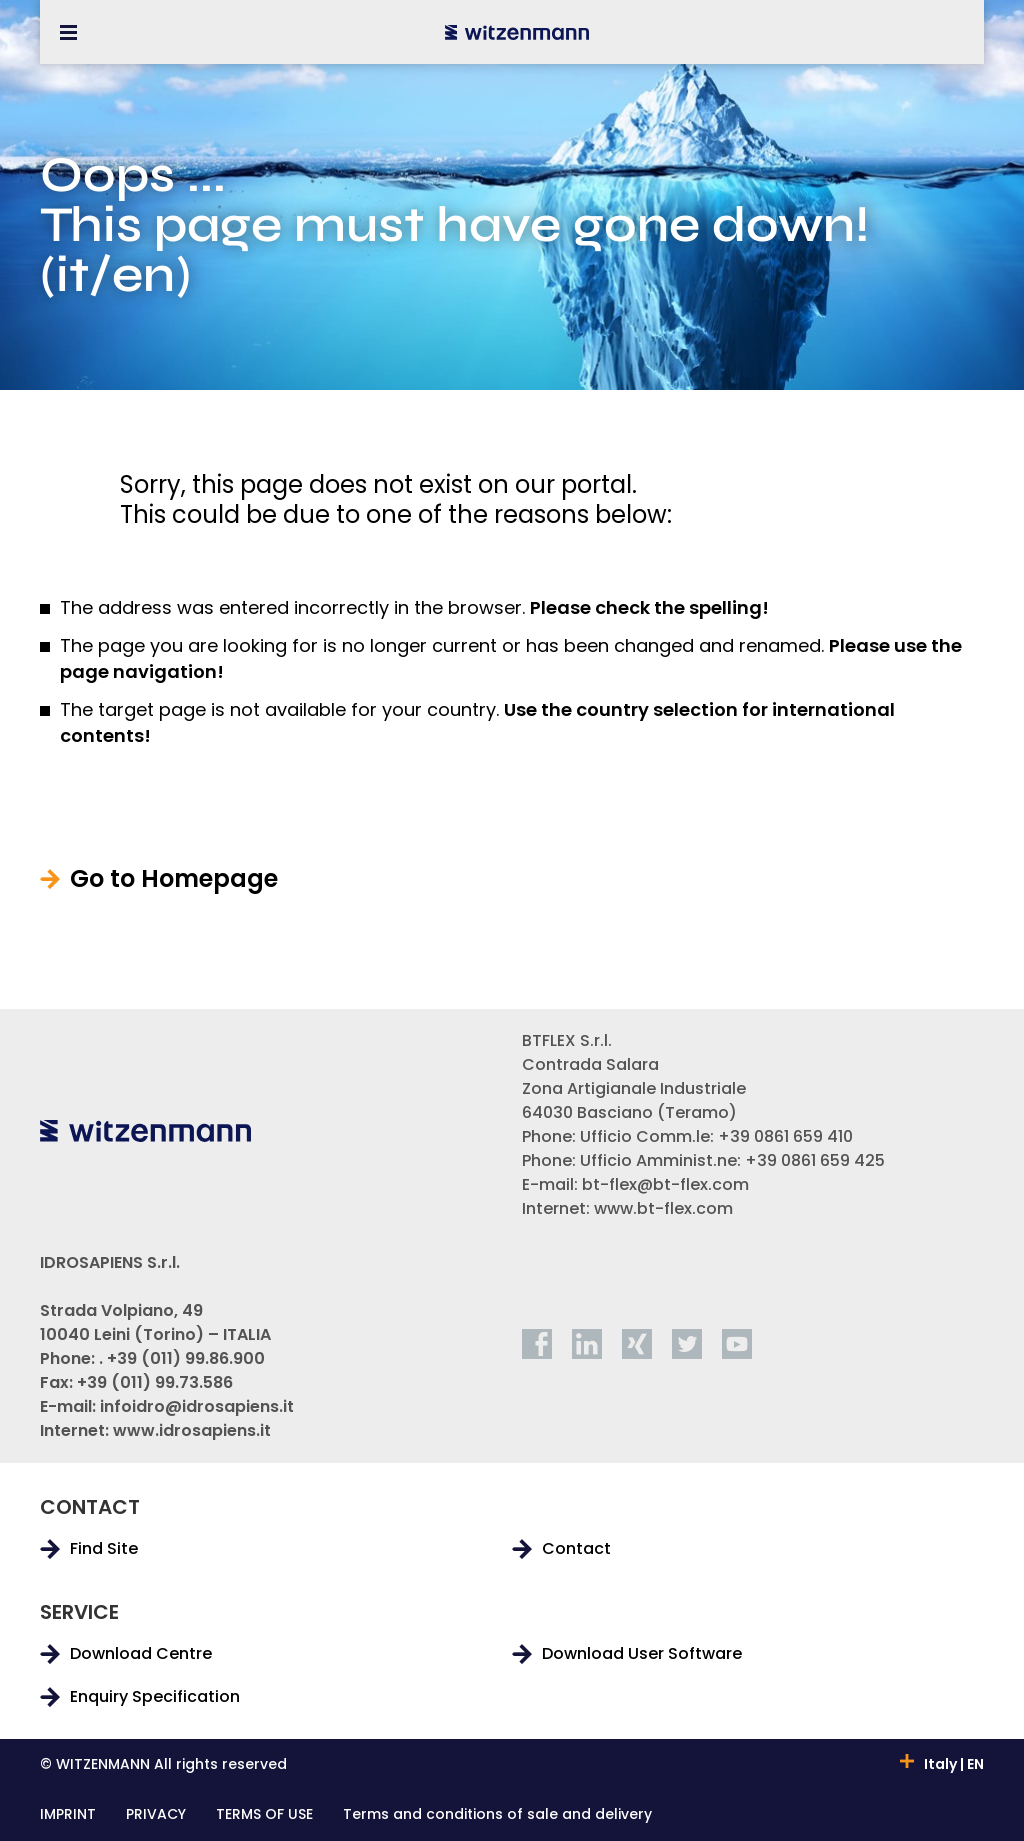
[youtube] (737, 1344)
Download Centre (141, 1654)
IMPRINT (68, 1815)
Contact (576, 1549)
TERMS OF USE (264, 1815)
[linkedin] (587, 1344)
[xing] (637, 1344)
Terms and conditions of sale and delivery (497, 1815)
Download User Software (642, 1654)
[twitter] (687, 1344)
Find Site (104, 1549)
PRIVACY (156, 1815)
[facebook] (537, 1344)
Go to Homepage (174, 879)
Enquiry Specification (155, 1697)
